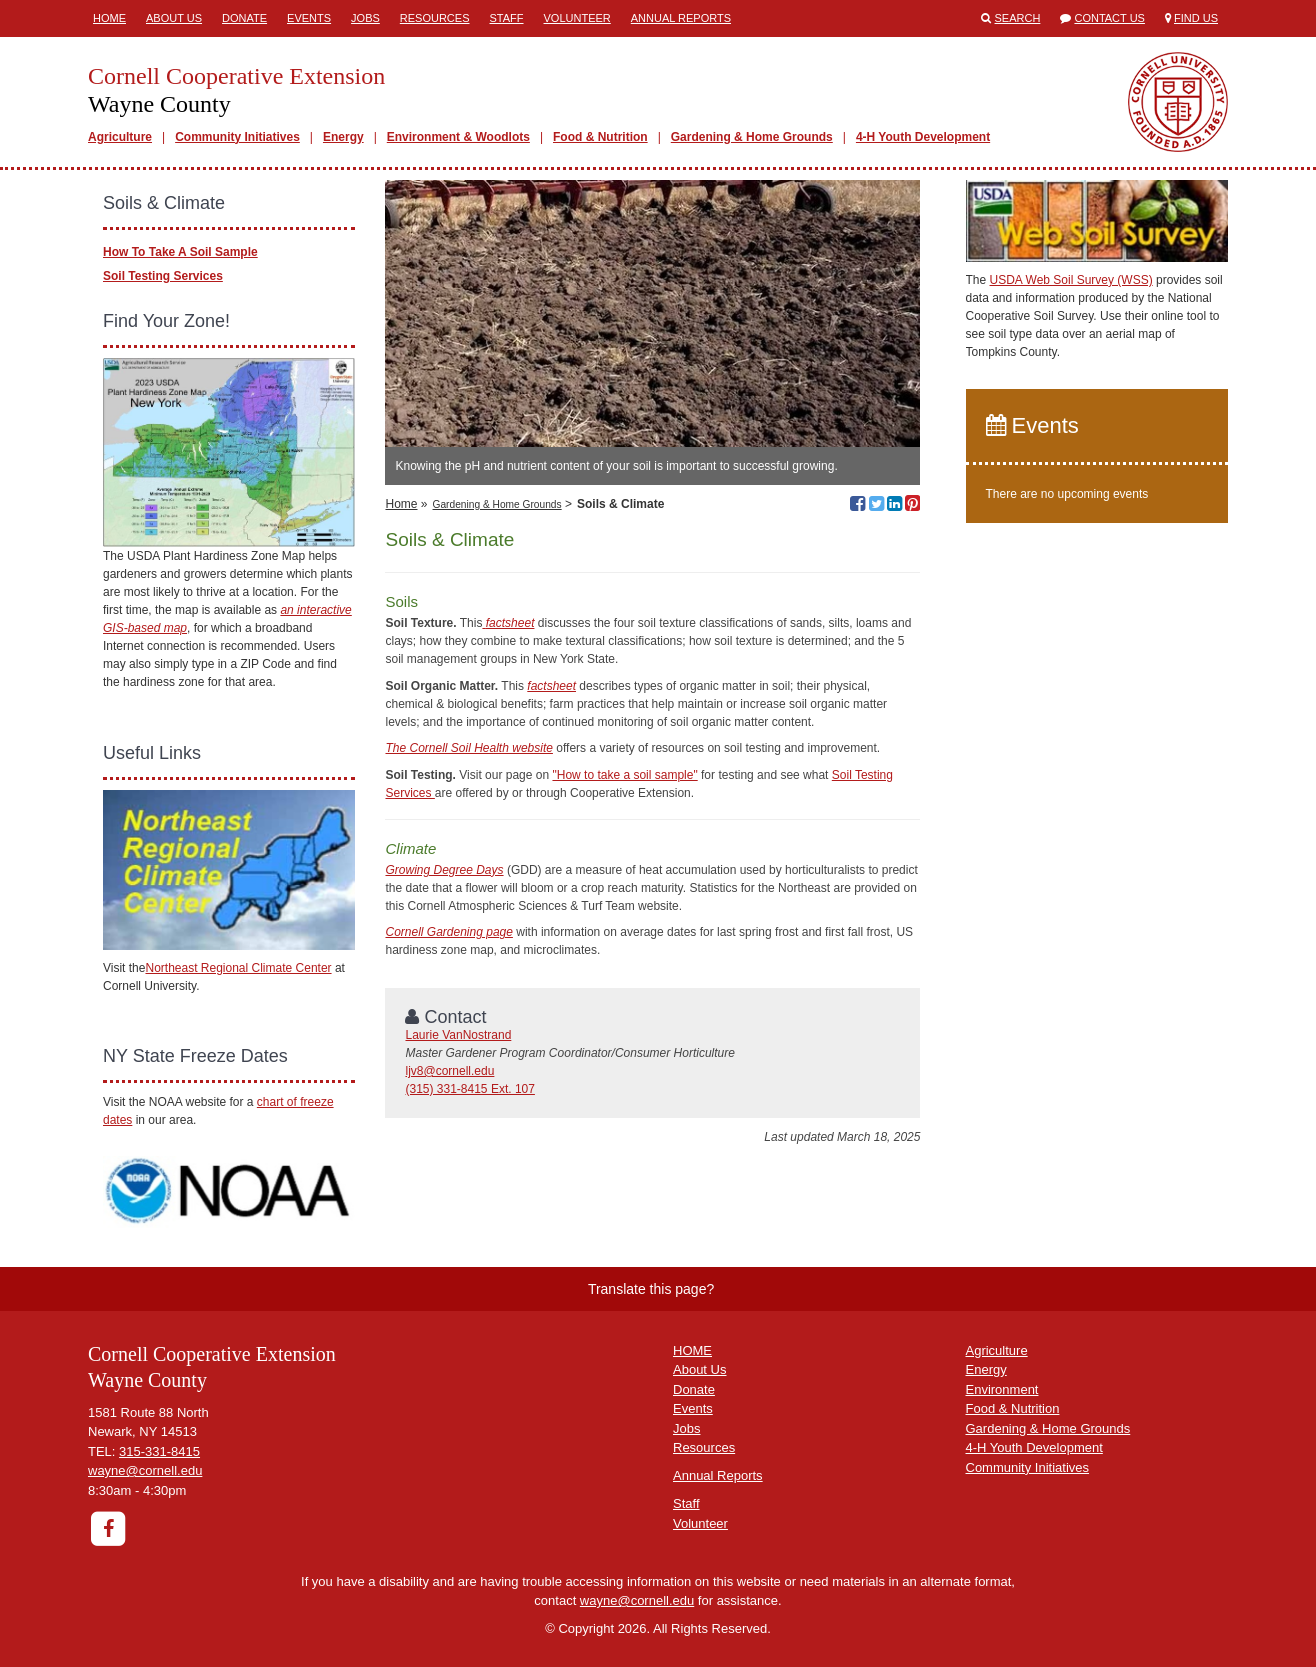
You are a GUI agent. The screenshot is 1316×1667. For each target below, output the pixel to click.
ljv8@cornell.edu (449, 1071)
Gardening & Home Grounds (752, 137)
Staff (507, 18)
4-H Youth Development (923, 137)
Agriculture (120, 137)
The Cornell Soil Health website (468, 748)
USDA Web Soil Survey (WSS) (1071, 280)
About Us (174, 18)
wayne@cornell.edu (145, 1470)
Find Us (1196, 18)
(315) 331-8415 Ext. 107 (469, 1089)
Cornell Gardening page (448, 932)
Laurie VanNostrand (458, 1035)
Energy (343, 137)
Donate (244, 18)
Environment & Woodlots (458, 137)
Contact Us (1109, 18)
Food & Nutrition (600, 137)
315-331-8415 (159, 1451)
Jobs (365, 18)
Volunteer (577, 18)
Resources (435, 18)
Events (309, 18)
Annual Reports (681, 18)
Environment (1002, 1389)
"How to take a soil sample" (624, 775)
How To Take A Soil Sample (180, 252)
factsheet (551, 686)
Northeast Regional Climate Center (238, 968)
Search (1018, 18)
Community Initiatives (237, 137)
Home (109, 18)
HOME (692, 1350)
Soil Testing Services (163, 276)
